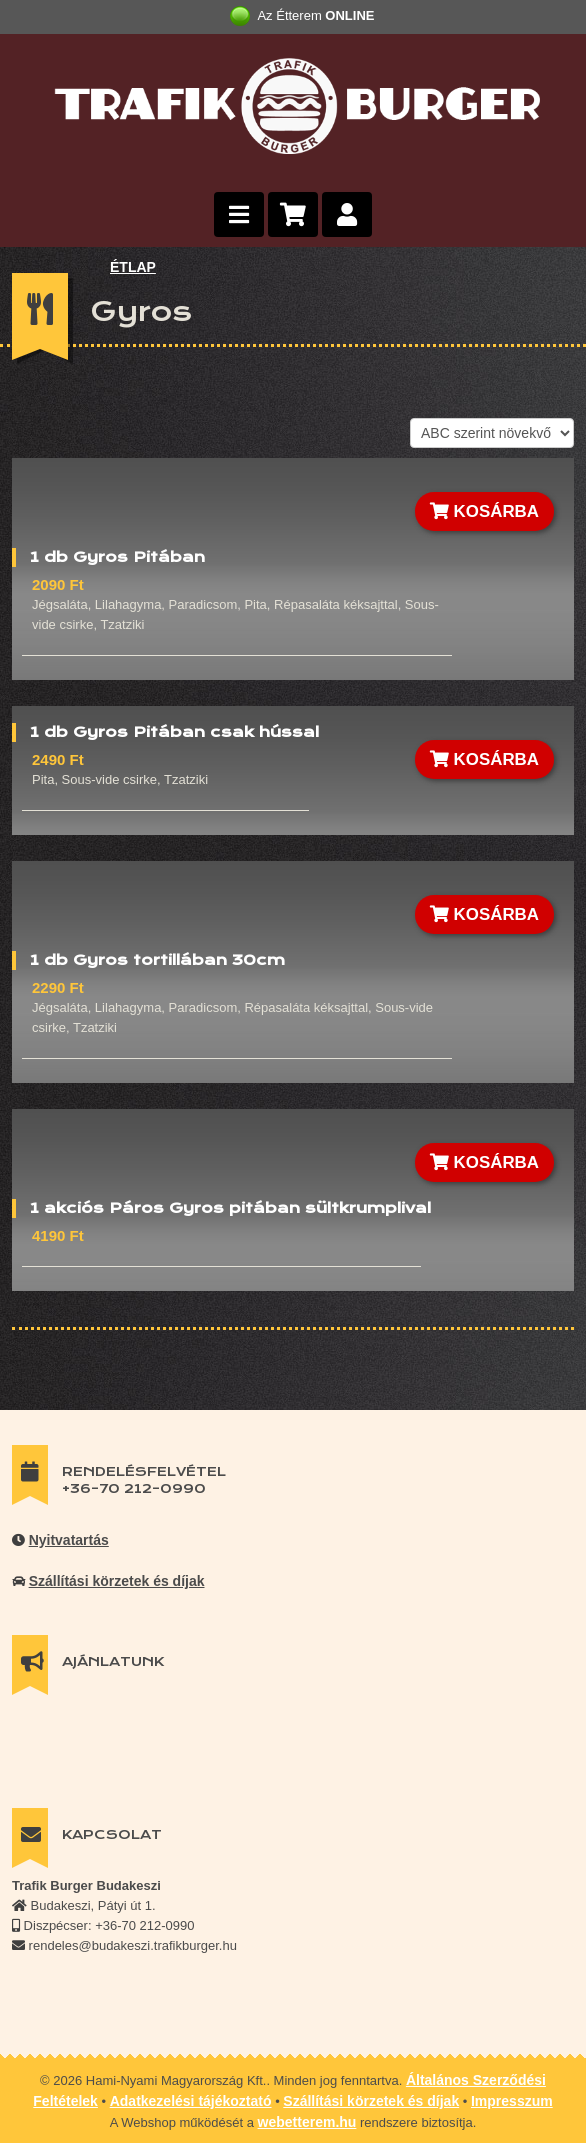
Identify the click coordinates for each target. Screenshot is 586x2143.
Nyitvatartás (69, 1540)
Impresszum (512, 2101)
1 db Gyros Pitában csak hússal (174, 732)
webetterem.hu (307, 2122)
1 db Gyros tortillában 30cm (157, 960)
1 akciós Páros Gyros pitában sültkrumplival (230, 1208)
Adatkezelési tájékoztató (191, 2101)
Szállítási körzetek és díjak (117, 1581)
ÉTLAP (133, 267)
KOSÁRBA (484, 511)
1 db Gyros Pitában (117, 557)
